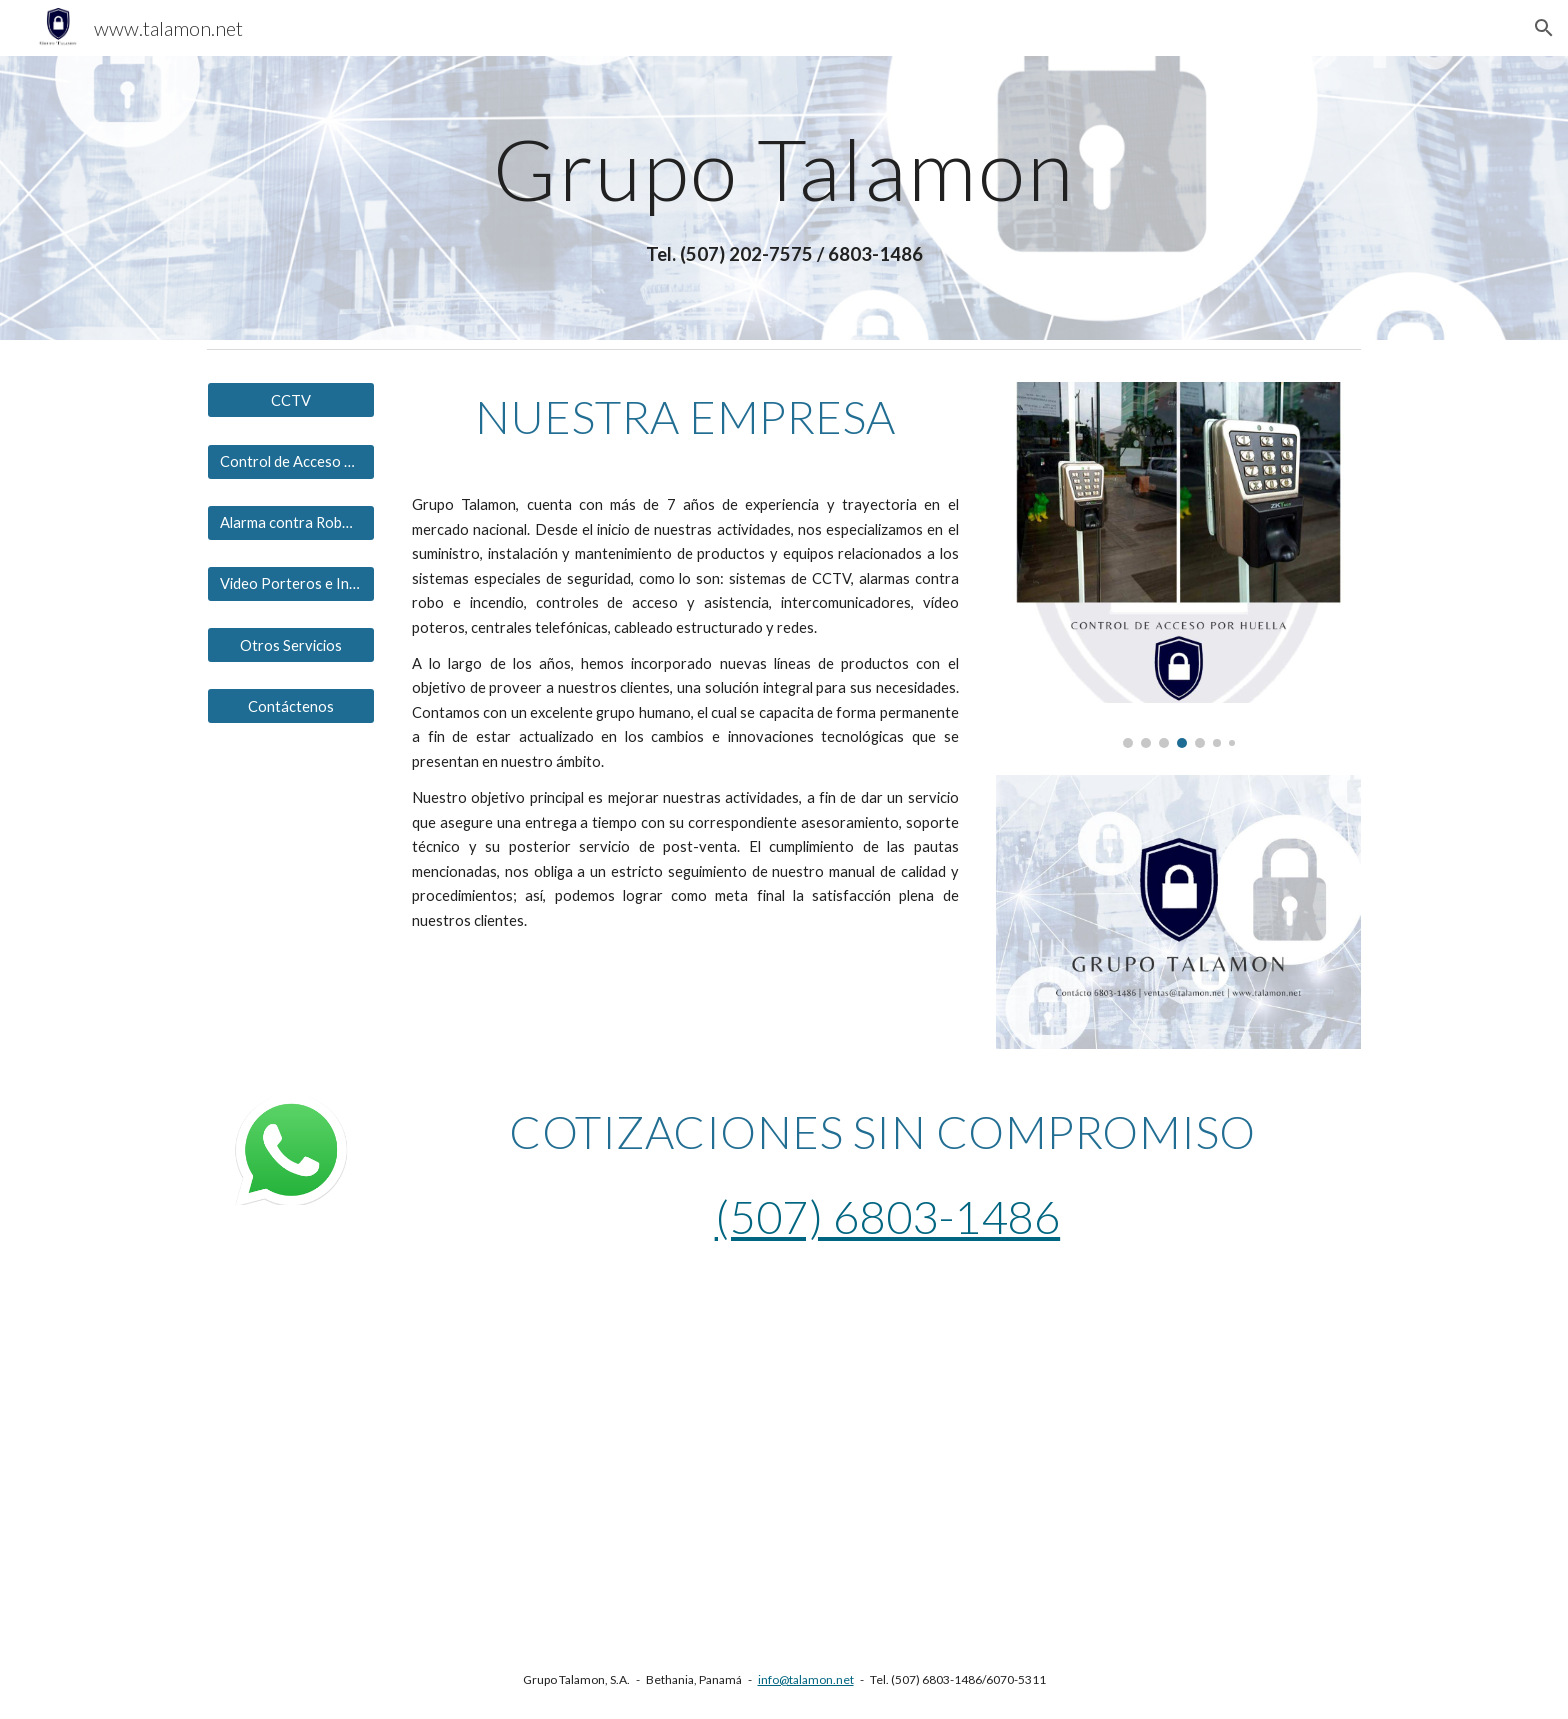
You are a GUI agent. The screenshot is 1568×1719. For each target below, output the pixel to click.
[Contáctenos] (291, 706)
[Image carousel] (1178, 564)
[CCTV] (291, 400)
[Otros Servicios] (291, 645)
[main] (784, 168)
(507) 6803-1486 (888, 1216)
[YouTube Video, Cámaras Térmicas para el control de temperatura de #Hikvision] (488, 1456)
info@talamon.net (806, 1679)
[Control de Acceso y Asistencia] (291, 461)
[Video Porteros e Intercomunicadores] (291, 584)
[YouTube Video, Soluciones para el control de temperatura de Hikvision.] (1080, 1458)
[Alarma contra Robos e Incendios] (291, 523)
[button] (1544, 28)
